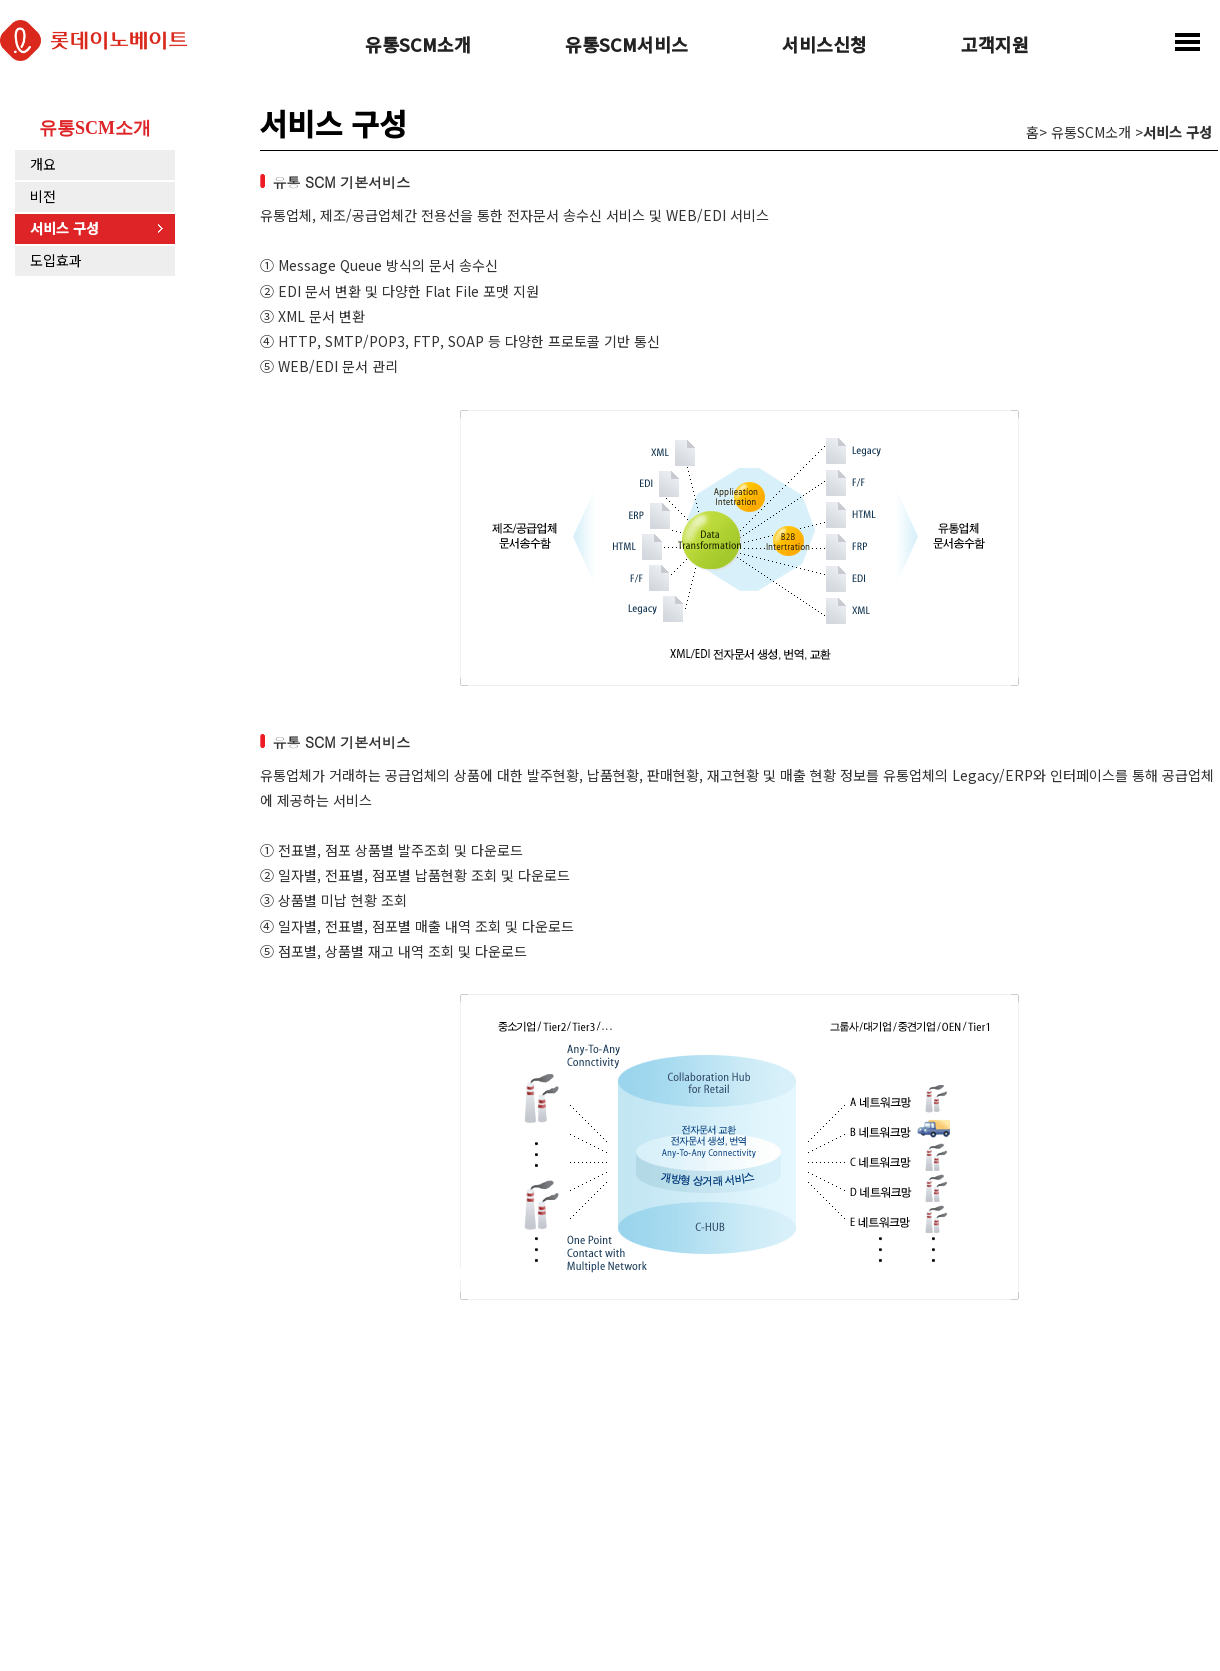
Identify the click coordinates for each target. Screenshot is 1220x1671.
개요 (43, 164)
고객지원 (995, 46)
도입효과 (56, 260)
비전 (43, 196)
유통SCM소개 (418, 46)
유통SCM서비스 (626, 46)
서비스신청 (824, 46)
